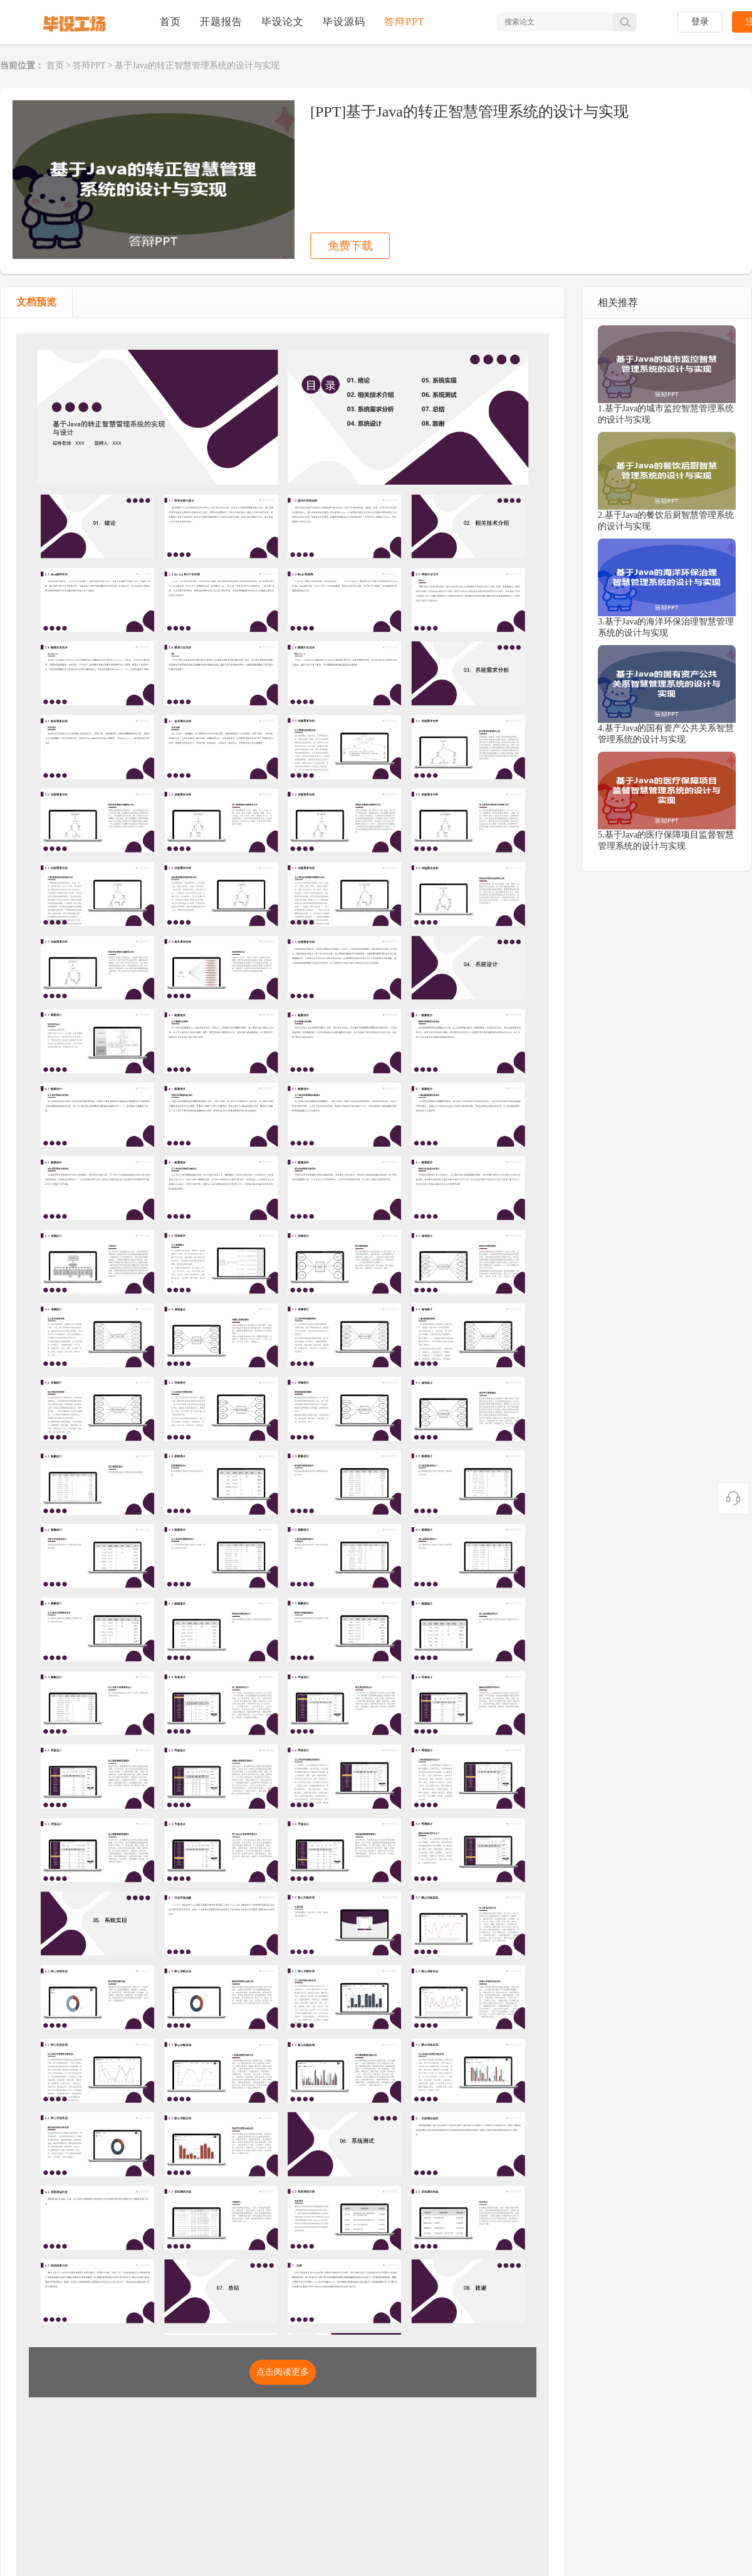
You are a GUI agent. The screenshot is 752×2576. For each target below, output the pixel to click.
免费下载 (350, 245)
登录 (700, 21)
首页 (170, 21)
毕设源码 (344, 21)
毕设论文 (282, 21)
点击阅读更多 (282, 2372)
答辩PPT (404, 21)
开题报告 (221, 21)
